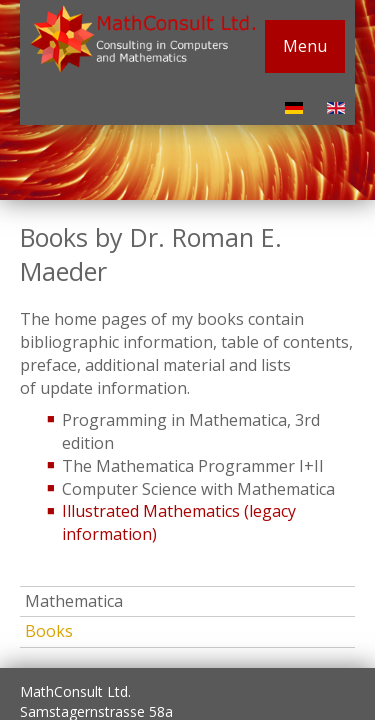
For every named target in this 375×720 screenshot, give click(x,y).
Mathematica (74, 601)
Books (49, 631)
